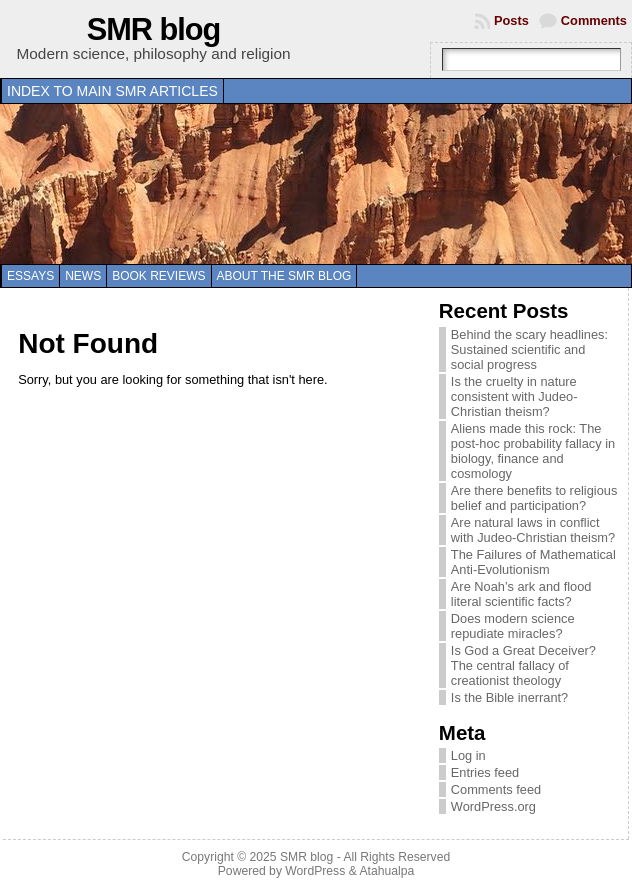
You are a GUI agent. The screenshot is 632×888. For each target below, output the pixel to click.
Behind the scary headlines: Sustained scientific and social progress (529, 349)
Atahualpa (386, 871)
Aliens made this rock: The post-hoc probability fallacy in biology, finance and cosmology (533, 451)
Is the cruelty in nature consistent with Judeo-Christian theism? (514, 396)
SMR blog (154, 29)
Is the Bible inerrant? (509, 697)
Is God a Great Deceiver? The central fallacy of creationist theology (523, 665)
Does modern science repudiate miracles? (513, 626)
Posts (511, 20)
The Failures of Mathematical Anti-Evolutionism (533, 562)
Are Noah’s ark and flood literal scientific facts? (521, 594)
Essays (30, 276)
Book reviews (158, 276)
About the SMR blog (284, 276)
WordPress (315, 871)
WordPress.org (493, 806)
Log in (468, 755)
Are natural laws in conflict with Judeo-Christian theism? (533, 530)
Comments (594, 20)
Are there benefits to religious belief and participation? (534, 498)
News (83, 276)
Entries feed (485, 772)
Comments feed (496, 789)
